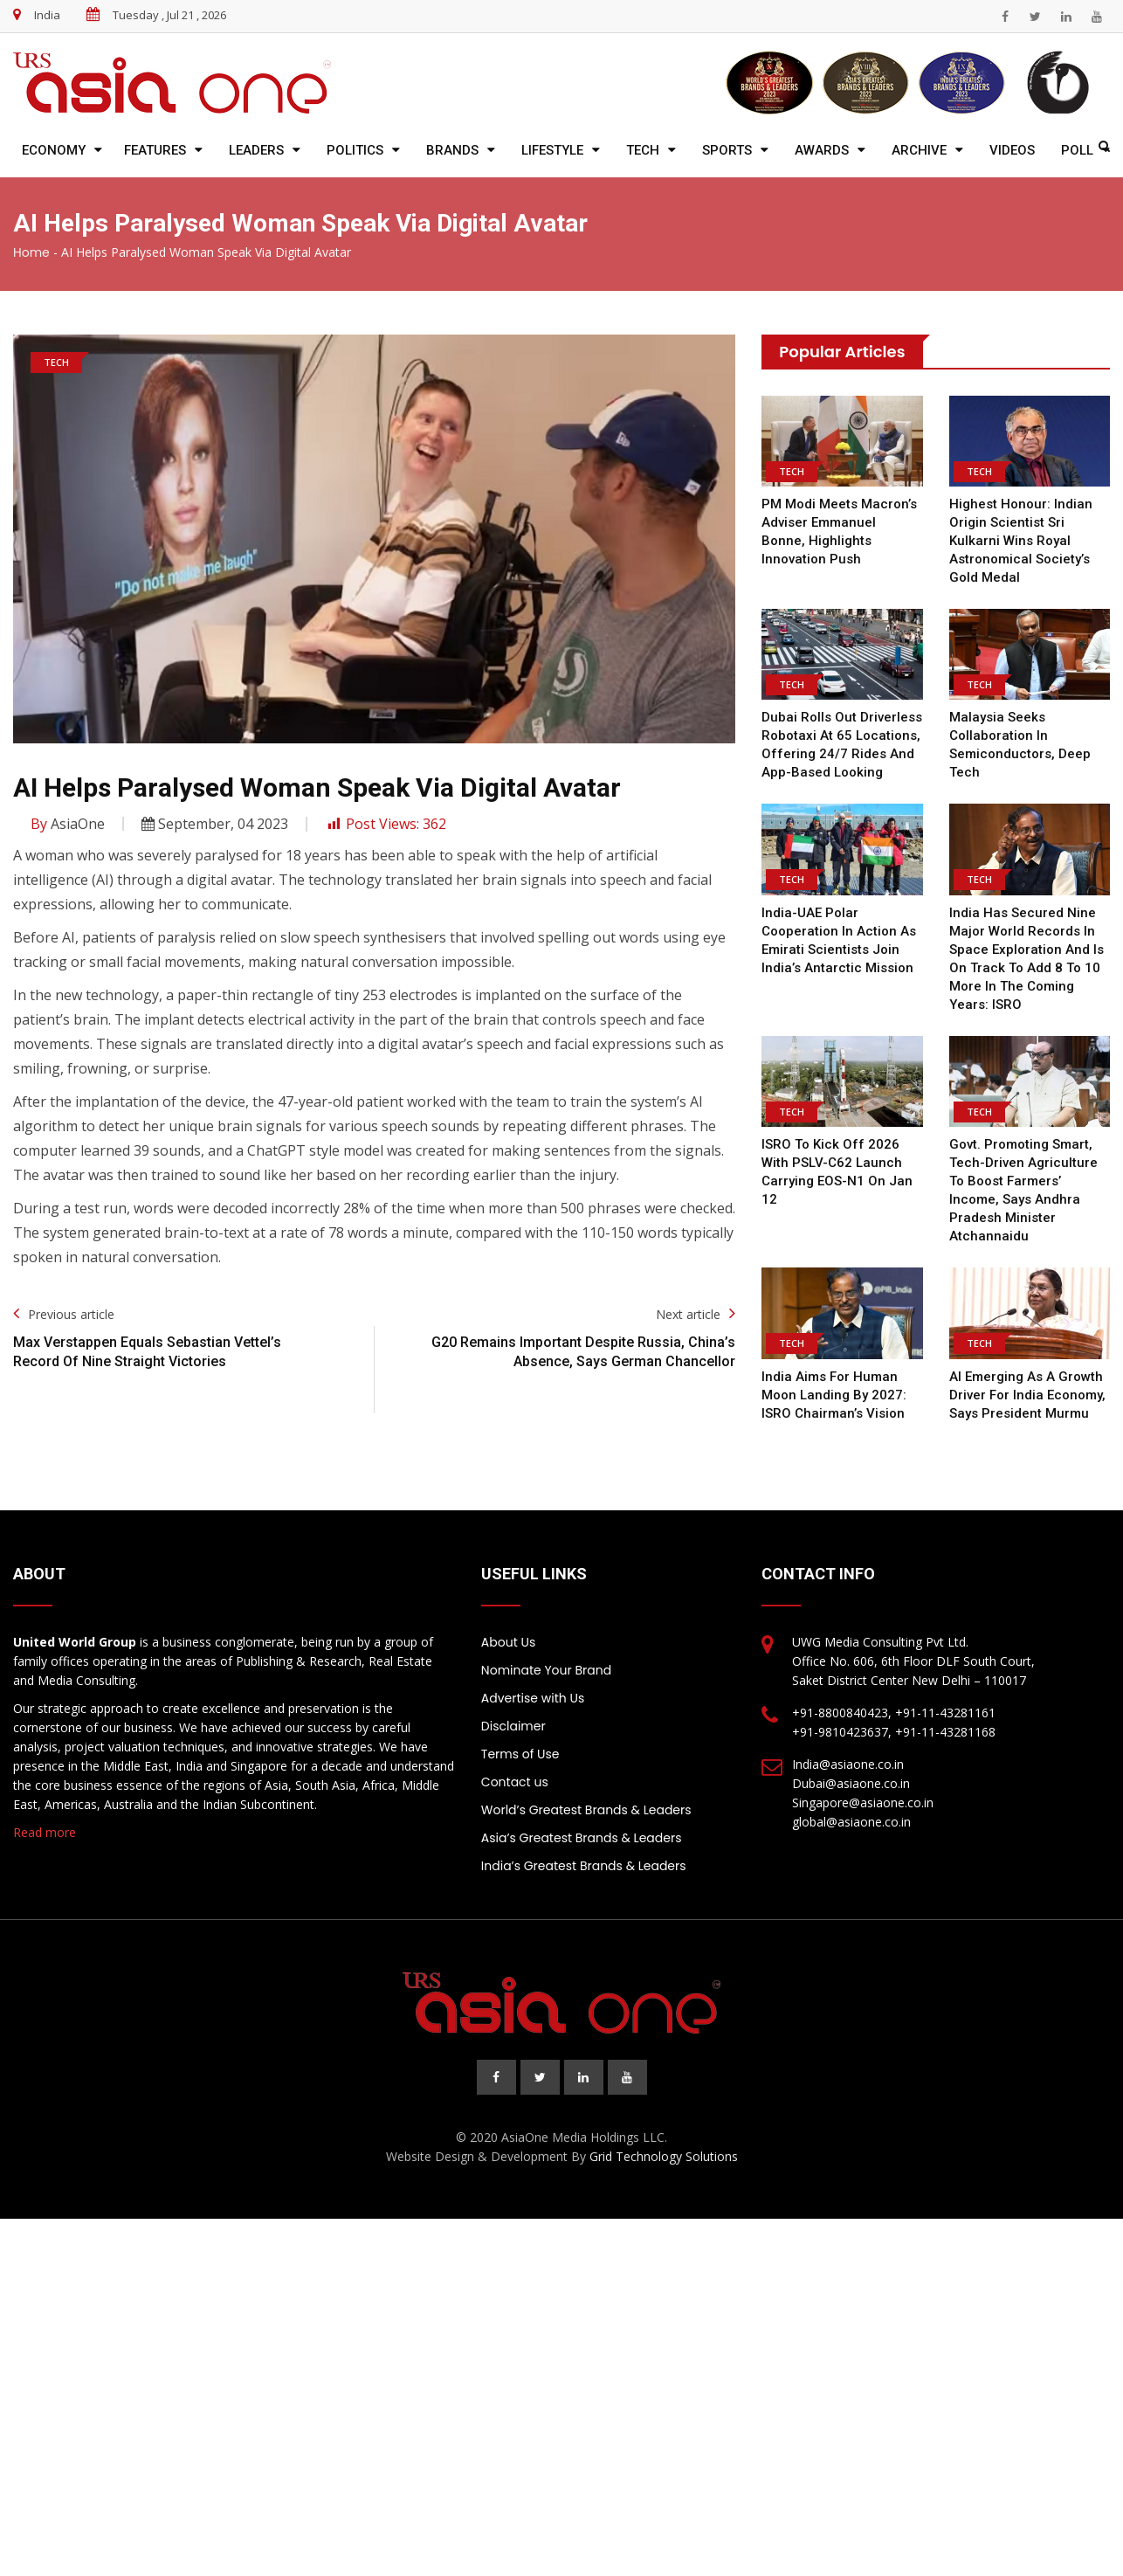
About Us (508, 1642)
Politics (355, 150)
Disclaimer (513, 1726)
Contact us (514, 1782)
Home (31, 252)
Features (155, 150)
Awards (822, 150)
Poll (1077, 150)
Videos (1012, 150)
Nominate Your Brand (546, 1670)
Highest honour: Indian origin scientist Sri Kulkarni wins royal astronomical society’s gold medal (1020, 540)
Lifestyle (552, 150)
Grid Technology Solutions (663, 2156)
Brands (452, 150)
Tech (642, 150)
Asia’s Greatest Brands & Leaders (581, 1838)
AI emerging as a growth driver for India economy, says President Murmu (1027, 1395)
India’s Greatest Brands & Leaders (583, 1866)
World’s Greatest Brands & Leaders (586, 1810)
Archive (919, 150)
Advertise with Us (532, 1698)
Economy (54, 150)
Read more (44, 1832)
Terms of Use (520, 1754)
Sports (727, 150)
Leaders (256, 150)
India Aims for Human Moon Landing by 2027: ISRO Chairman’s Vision (832, 1395)
